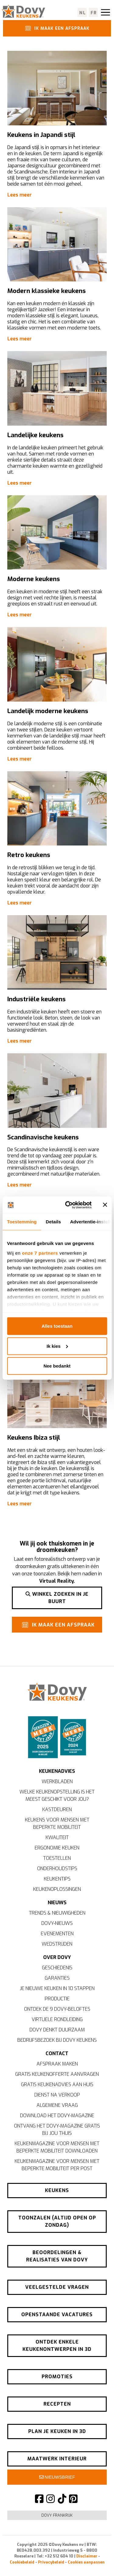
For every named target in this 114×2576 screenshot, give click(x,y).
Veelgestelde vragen (57, 2287)
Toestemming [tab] (22, 1221)
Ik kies (57, 1345)
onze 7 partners (40, 1252)
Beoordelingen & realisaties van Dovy (57, 2256)
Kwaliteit (57, 1837)
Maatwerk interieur (57, 2459)
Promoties (57, 2376)
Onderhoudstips (57, 1868)
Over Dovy (57, 1957)
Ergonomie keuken (57, 1848)
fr (94, 13)
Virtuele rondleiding (57, 2019)
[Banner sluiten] (105, 1205)
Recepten (57, 2404)
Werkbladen (57, 1781)
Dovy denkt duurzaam (57, 2030)
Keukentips (57, 1879)
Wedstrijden (57, 1944)
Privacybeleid (51, 2562)
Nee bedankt (57, 1365)
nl (82, 13)
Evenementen (57, 1933)
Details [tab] (53, 1221)
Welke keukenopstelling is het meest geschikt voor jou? (57, 1795)
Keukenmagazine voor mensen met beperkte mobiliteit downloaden (57, 2147)
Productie (57, 1999)
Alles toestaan (57, 1326)
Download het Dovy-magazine (57, 2115)
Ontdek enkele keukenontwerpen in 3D (57, 2345)
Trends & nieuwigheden (57, 1913)
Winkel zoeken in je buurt (57, 1598)
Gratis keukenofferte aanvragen (57, 2074)
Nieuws (57, 1902)
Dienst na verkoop (57, 2095)
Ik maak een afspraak (56, 28)
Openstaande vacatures (57, 2314)
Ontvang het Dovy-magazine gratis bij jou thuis (57, 2129)
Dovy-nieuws (57, 1923)
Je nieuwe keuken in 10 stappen (57, 1988)
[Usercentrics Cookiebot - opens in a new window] (68, 1205)
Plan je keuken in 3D (57, 2431)
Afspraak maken (57, 2064)
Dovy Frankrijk (57, 2515)
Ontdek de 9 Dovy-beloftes (57, 2009)
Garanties (57, 1978)
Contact (57, 2053)
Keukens (57, 2190)
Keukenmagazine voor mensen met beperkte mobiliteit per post (57, 2165)
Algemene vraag (57, 2105)
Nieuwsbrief (57, 2477)
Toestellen (57, 1858)
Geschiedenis (57, 1967)
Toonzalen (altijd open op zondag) (57, 2221)
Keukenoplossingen (57, 1889)
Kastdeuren (57, 1809)
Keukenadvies (57, 1771)
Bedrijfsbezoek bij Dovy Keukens (57, 2040)
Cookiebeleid (22, 2562)
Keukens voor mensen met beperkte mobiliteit (57, 1823)
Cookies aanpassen (86, 2562)
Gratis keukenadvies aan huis (57, 2084)
